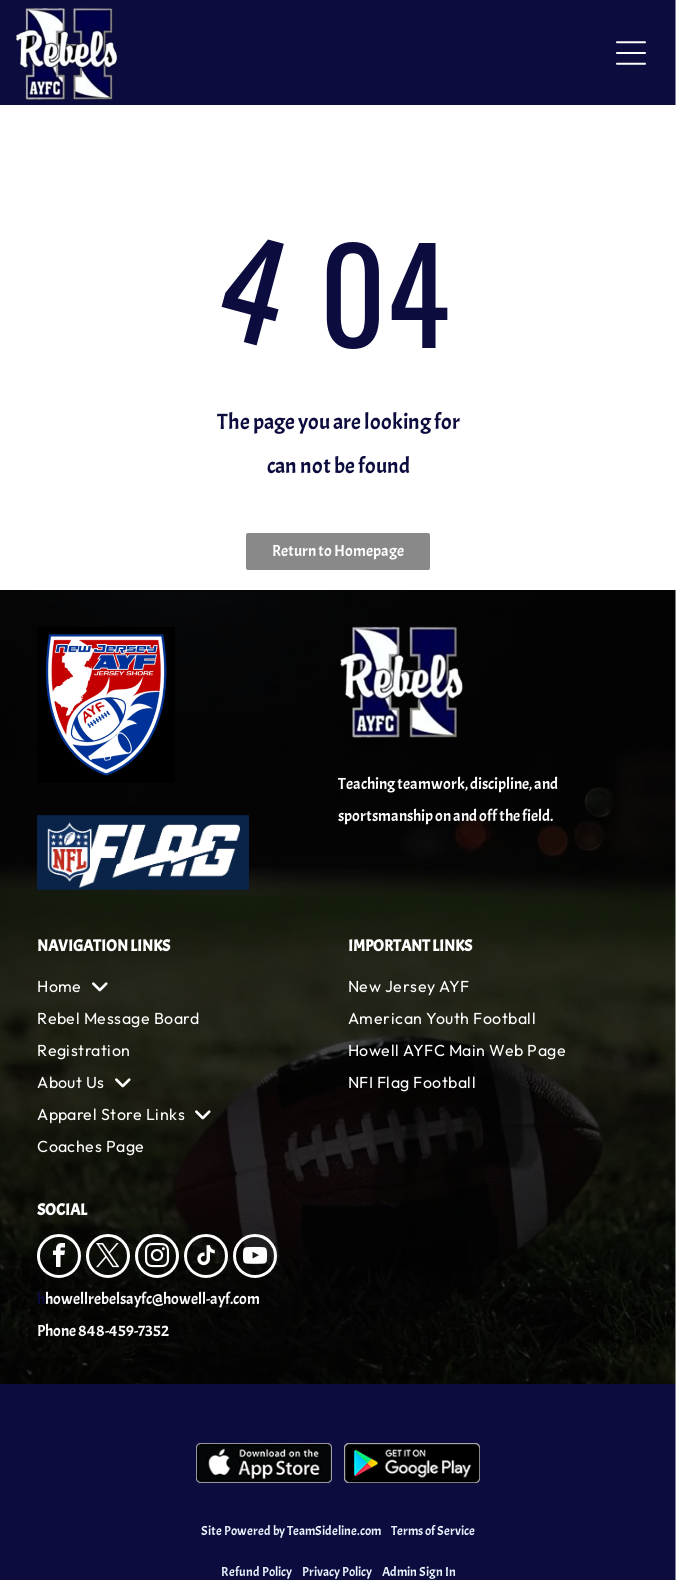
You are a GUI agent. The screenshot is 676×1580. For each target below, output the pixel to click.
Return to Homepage (338, 551)
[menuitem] (182, 986)
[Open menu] (631, 53)
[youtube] (255, 1258)
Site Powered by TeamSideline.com (291, 1531)
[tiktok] (206, 1258)
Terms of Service (433, 1531)
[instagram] (157, 1258)
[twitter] (108, 1258)
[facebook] (59, 1258)
